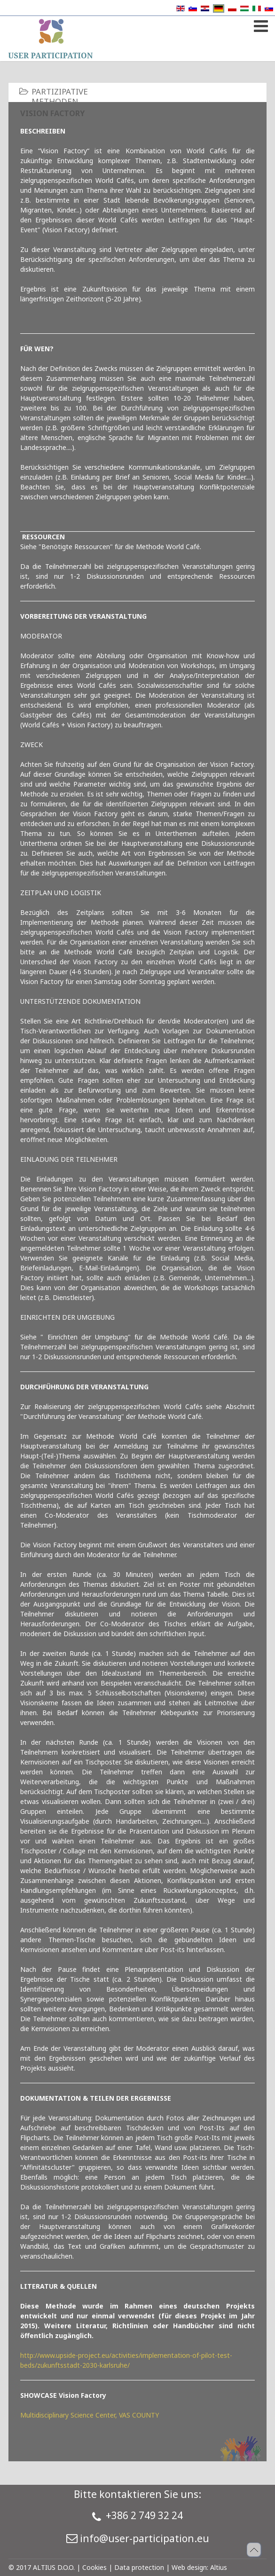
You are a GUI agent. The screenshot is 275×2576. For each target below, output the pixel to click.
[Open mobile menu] (259, 24)
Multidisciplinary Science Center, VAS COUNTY (89, 2415)
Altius (218, 2567)
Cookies (94, 2567)
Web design (189, 2567)
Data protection (139, 2567)
